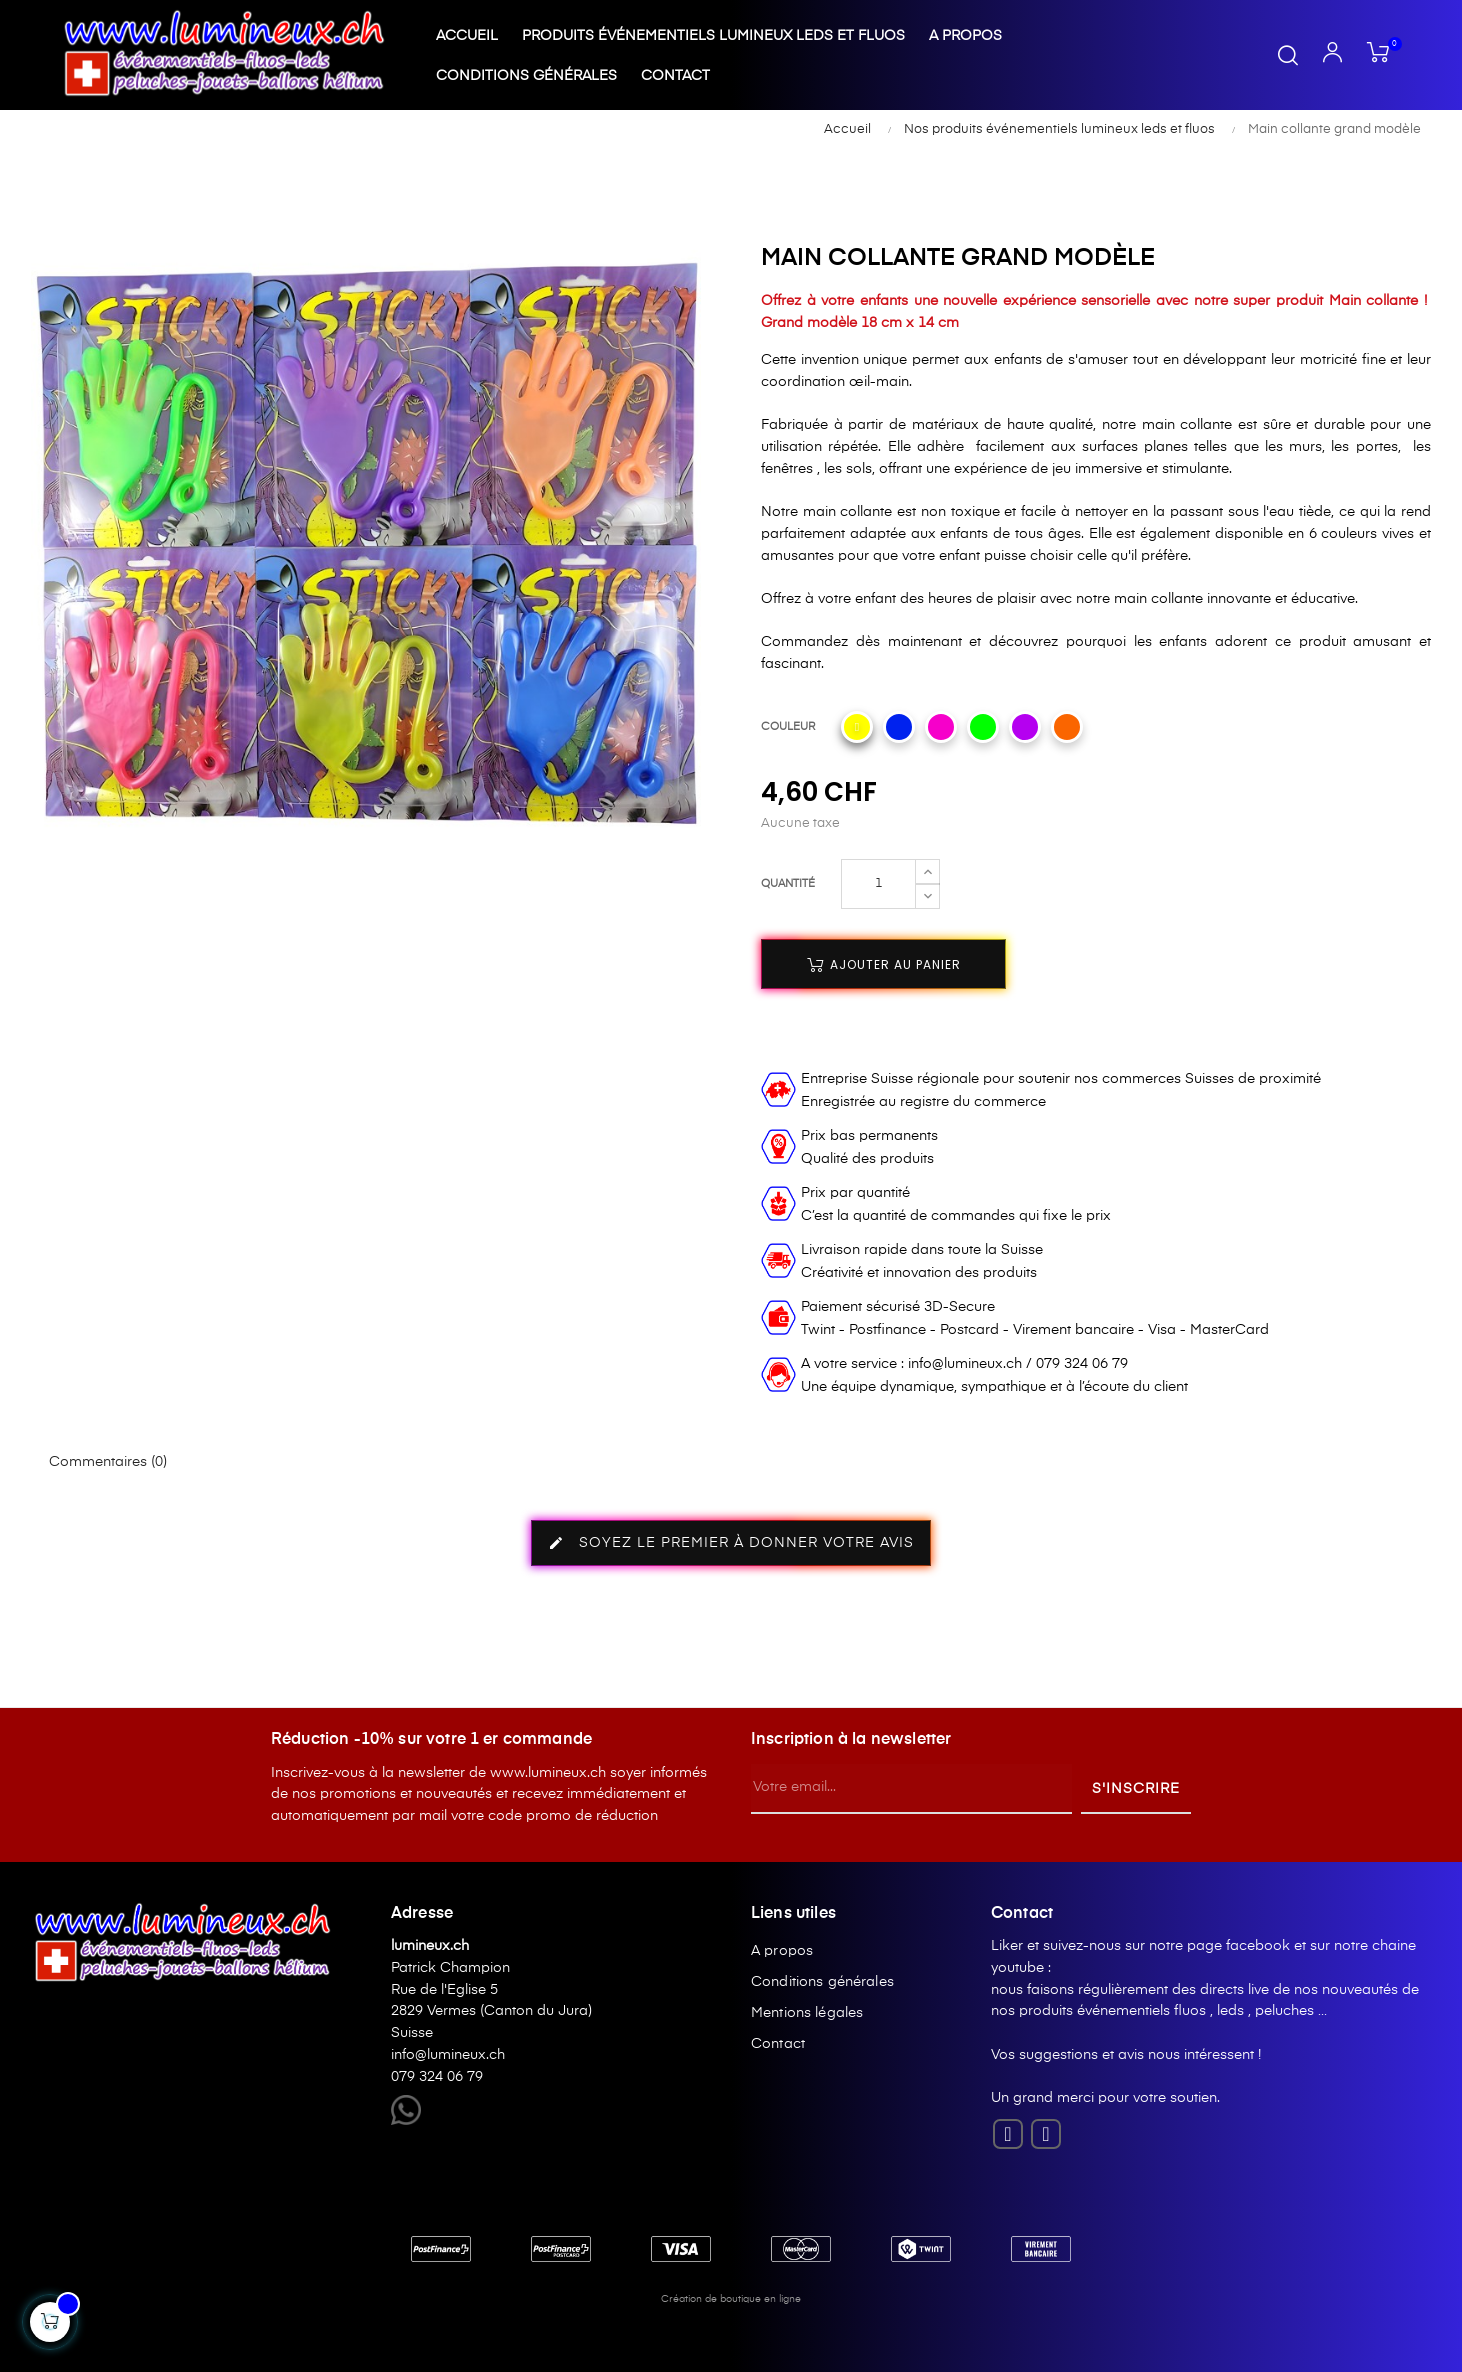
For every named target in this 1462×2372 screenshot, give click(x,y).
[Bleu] (899, 727)
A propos (782, 1951)
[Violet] (1025, 727)
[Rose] (941, 727)
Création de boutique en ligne (731, 2299)
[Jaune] (857, 727)
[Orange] (1067, 727)
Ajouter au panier (884, 964)
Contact (778, 2044)
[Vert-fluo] (983, 727)
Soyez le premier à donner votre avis (731, 1543)
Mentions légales (807, 2013)
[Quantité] (878, 884)
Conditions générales (822, 1982)
